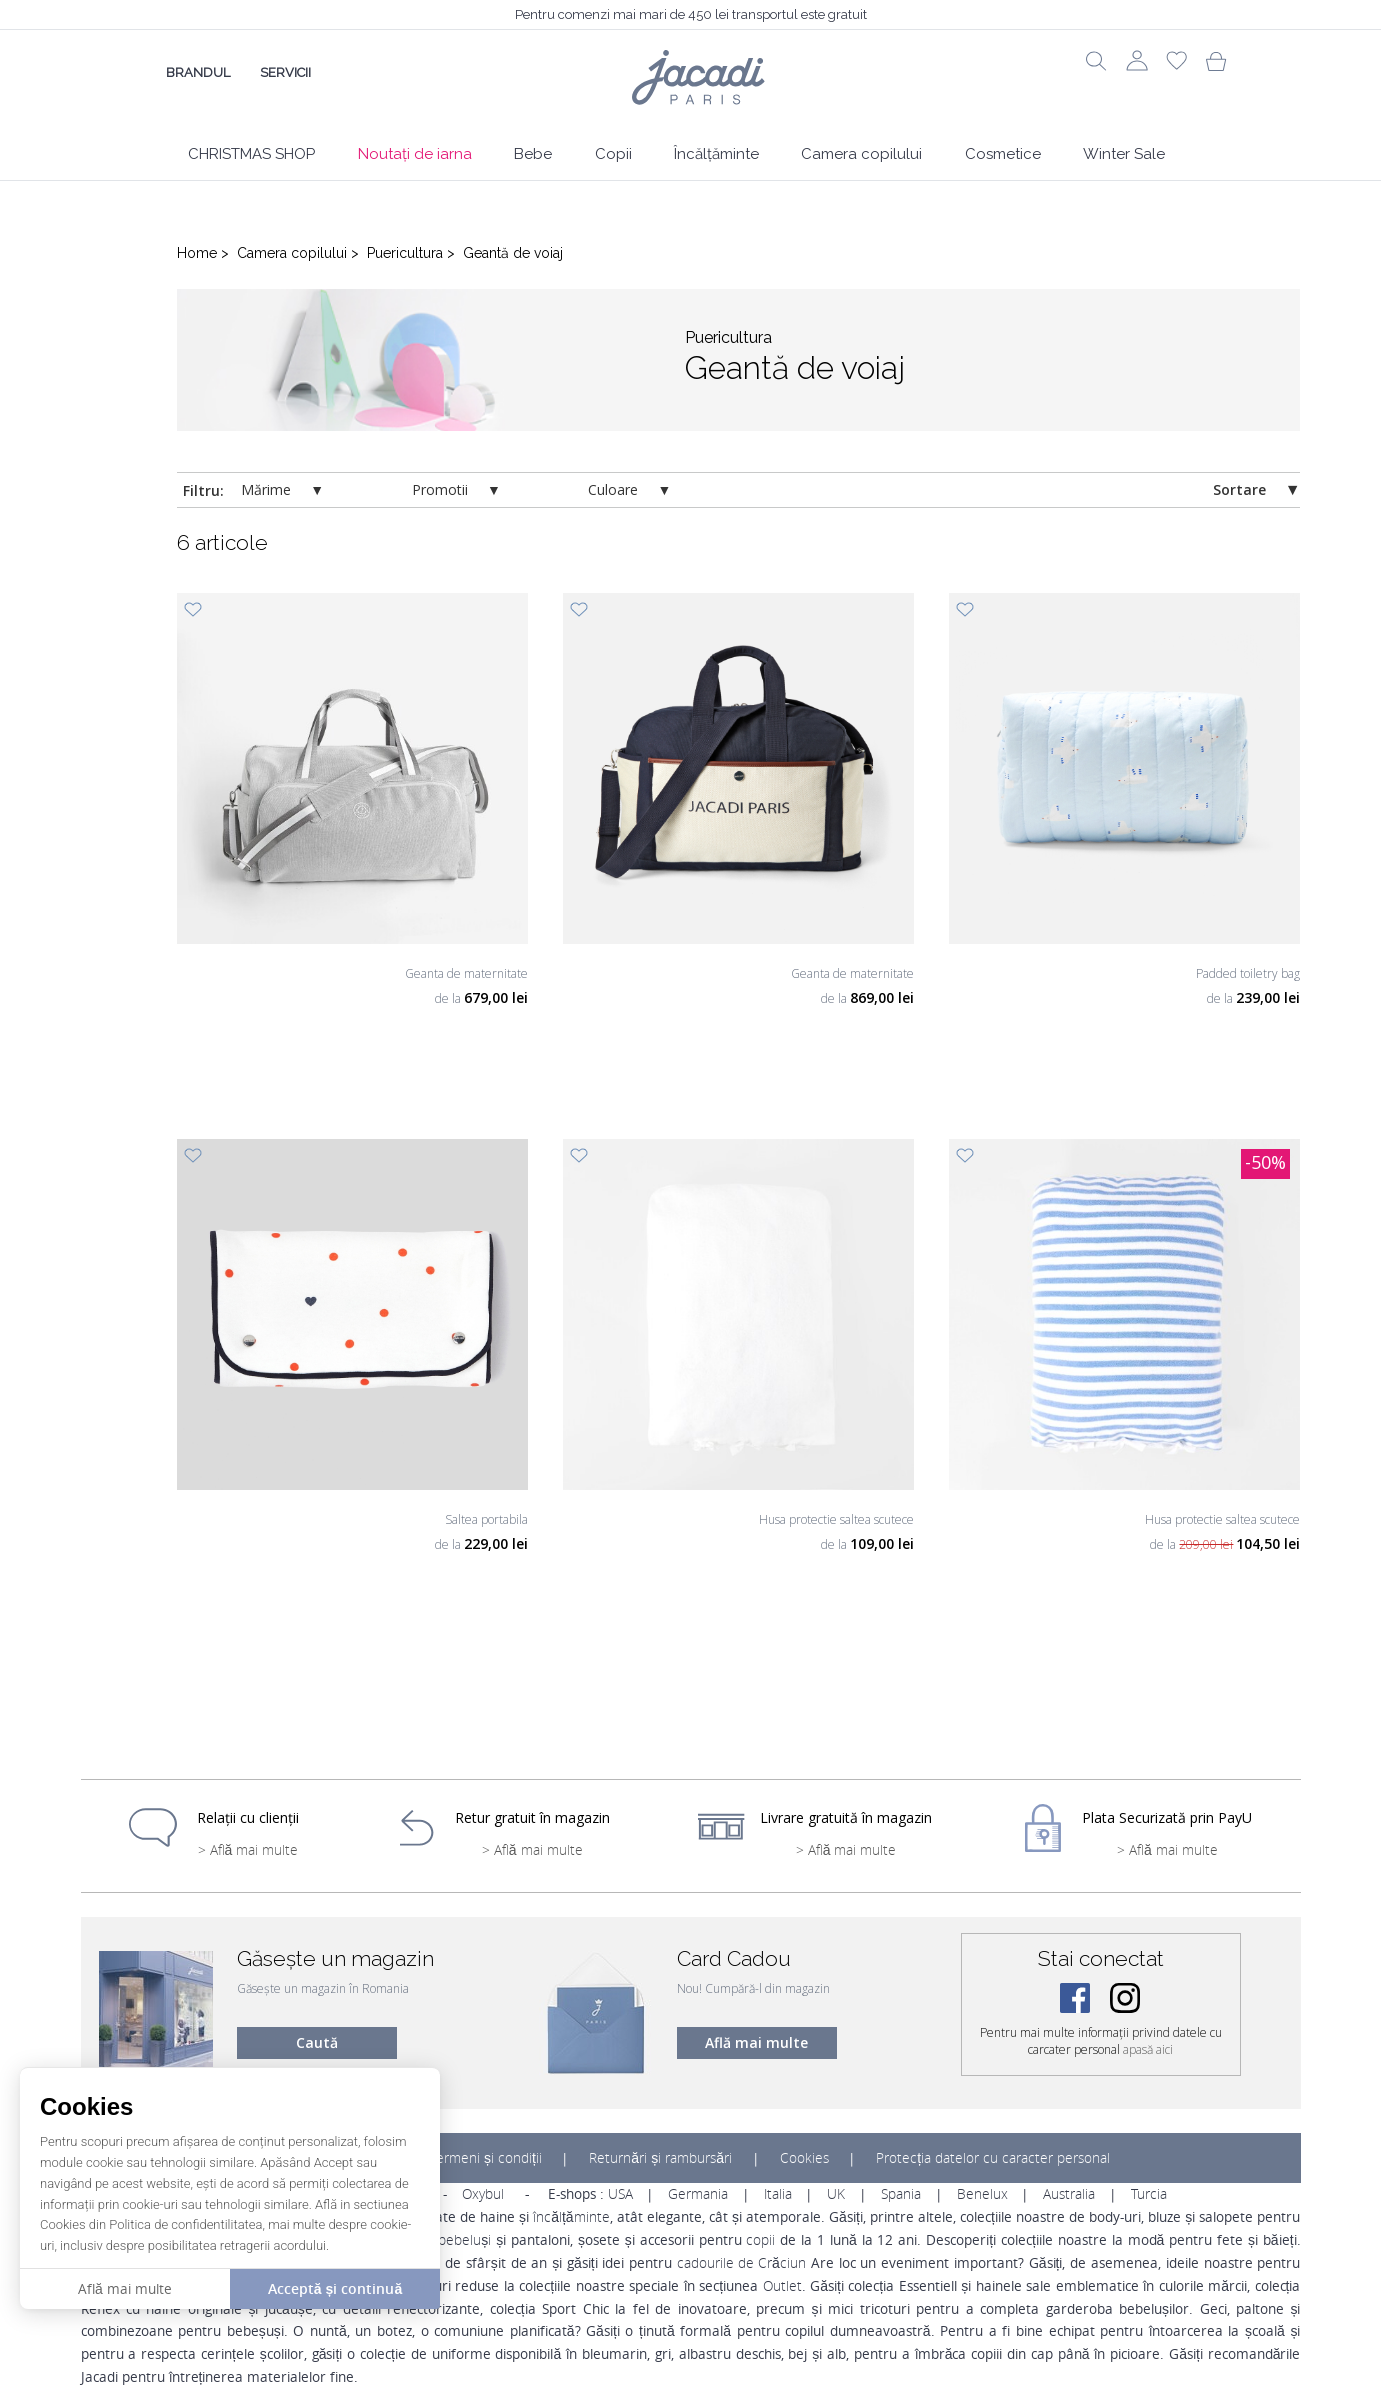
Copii (613, 154)
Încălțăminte (716, 154)
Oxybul (483, 2194)
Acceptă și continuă (335, 2288)
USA (620, 2194)
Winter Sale (1124, 154)
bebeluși (464, 2240)
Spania (901, 2194)
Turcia (1149, 2194)
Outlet (782, 2286)
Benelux (982, 2194)
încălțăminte (571, 2217)
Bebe (533, 154)
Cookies (804, 2158)
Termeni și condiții (486, 2158)
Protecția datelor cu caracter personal (993, 2158)
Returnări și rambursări (660, 2158)
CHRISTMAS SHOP (251, 154)
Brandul (198, 72)
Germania (698, 2194)
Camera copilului (861, 154)
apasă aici (1148, 2049)
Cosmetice (1003, 154)
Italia (778, 2194)
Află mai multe (756, 2042)
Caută (317, 2042)
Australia (1069, 2194)
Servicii (285, 72)
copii (760, 2240)
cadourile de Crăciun (741, 2263)
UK (836, 2194)
